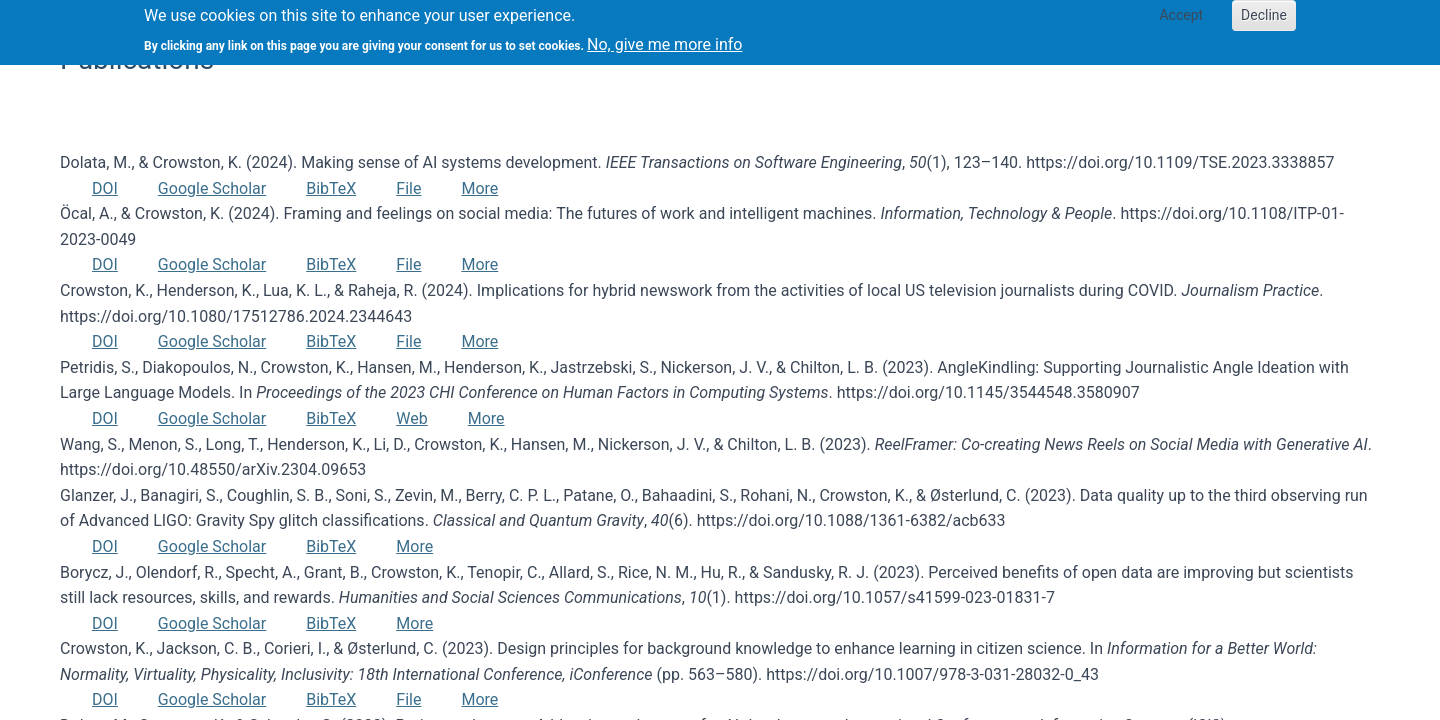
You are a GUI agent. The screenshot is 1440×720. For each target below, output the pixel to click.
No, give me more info (664, 38)
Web (411, 418)
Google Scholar (212, 188)
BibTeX (331, 188)
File (408, 188)
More (479, 188)
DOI (105, 188)
